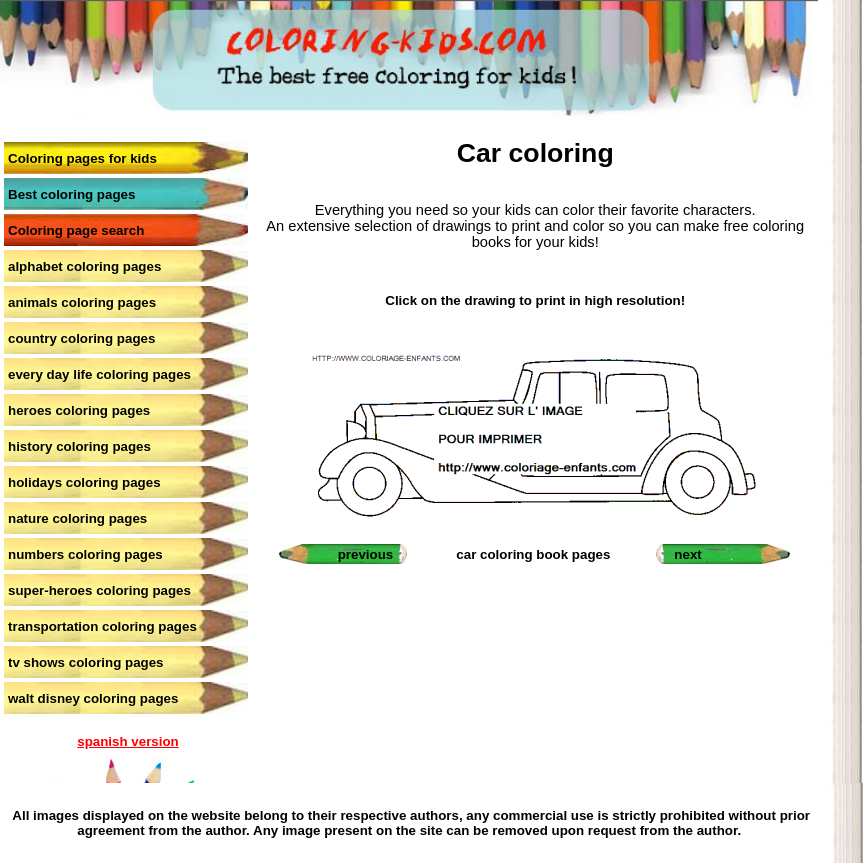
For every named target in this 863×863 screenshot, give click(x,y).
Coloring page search (76, 230)
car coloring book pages (533, 554)
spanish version (127, 741)
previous (366, 554)
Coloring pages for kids (82, 158)
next (687, 554)
